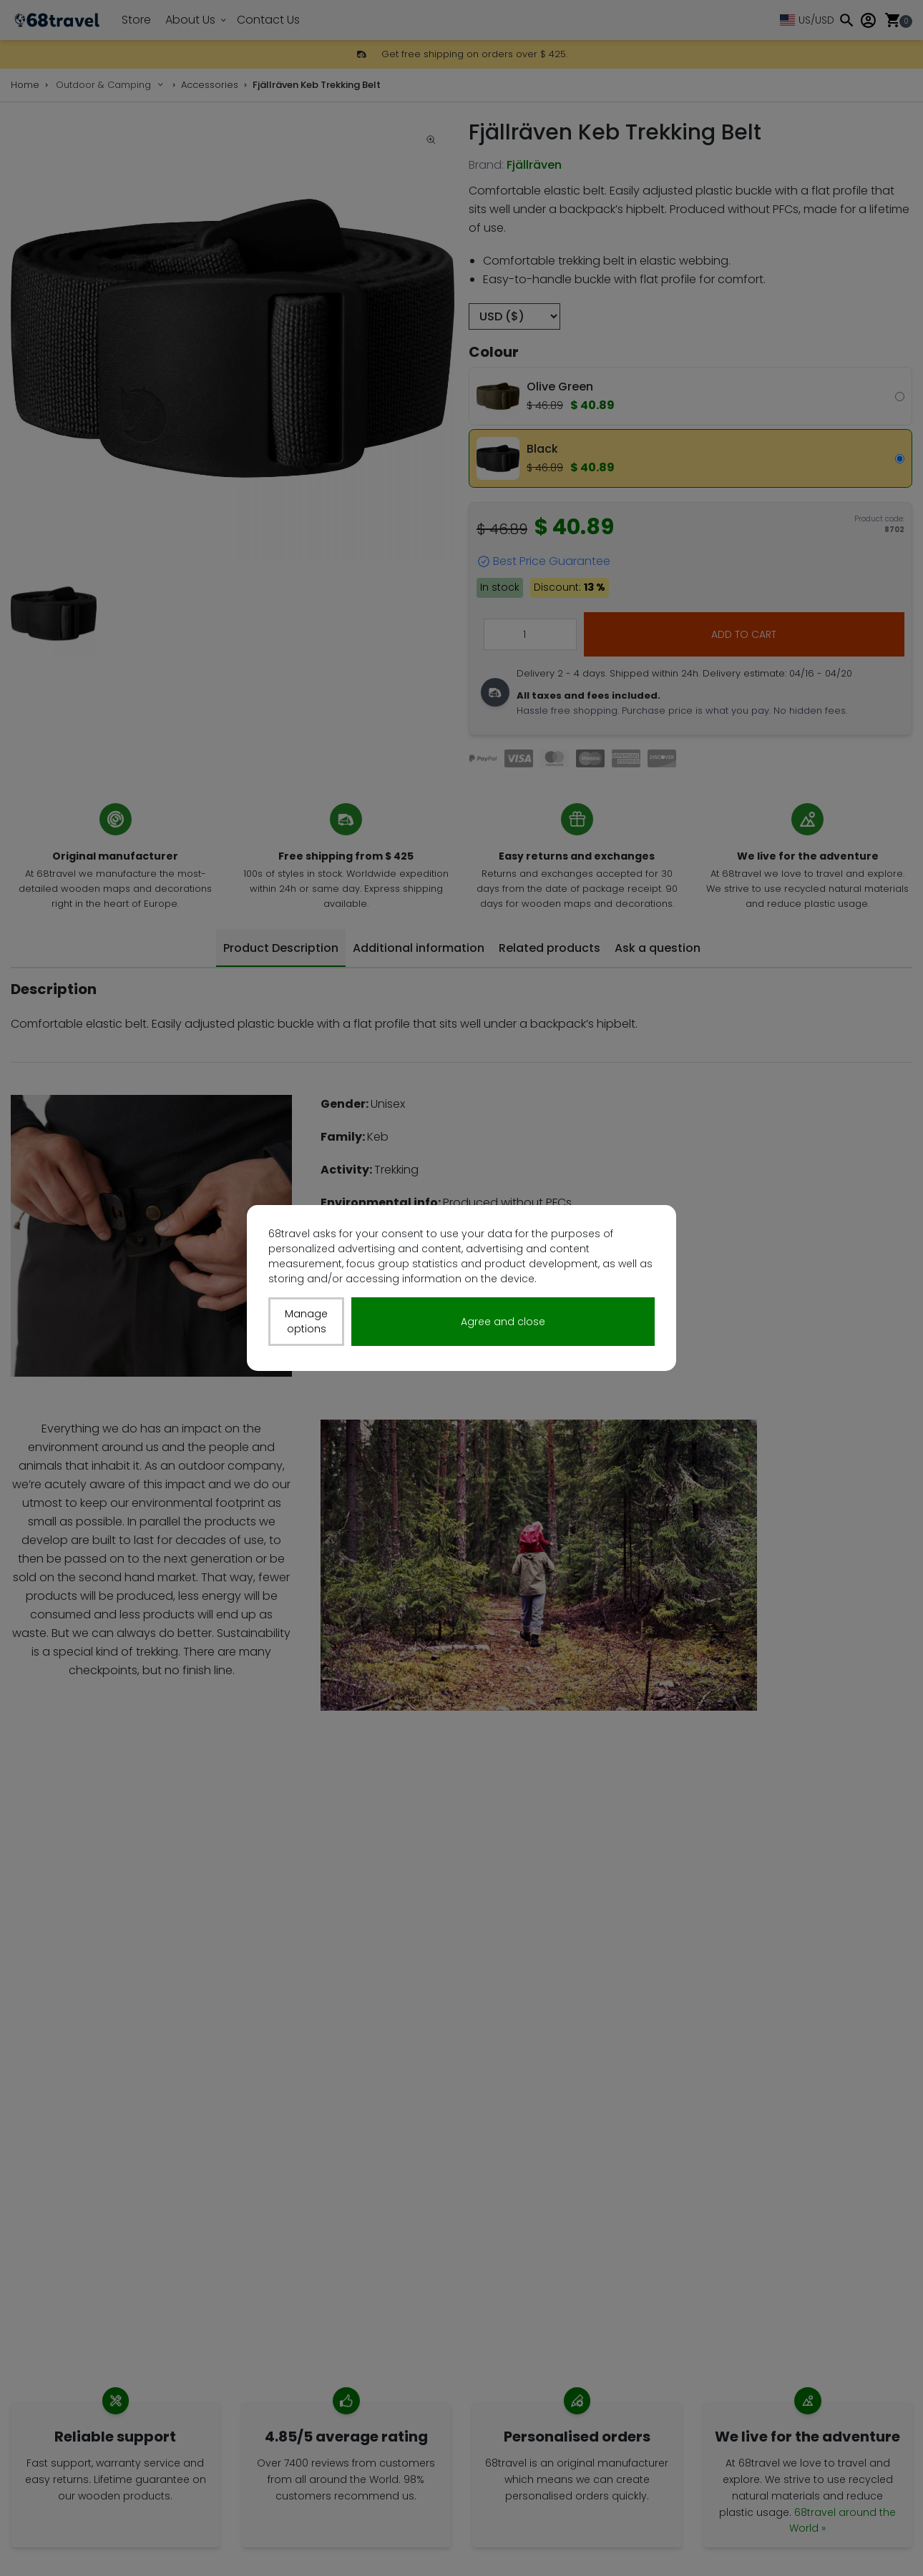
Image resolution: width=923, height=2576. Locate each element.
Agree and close (503, 1321)
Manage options (306, 1321)
